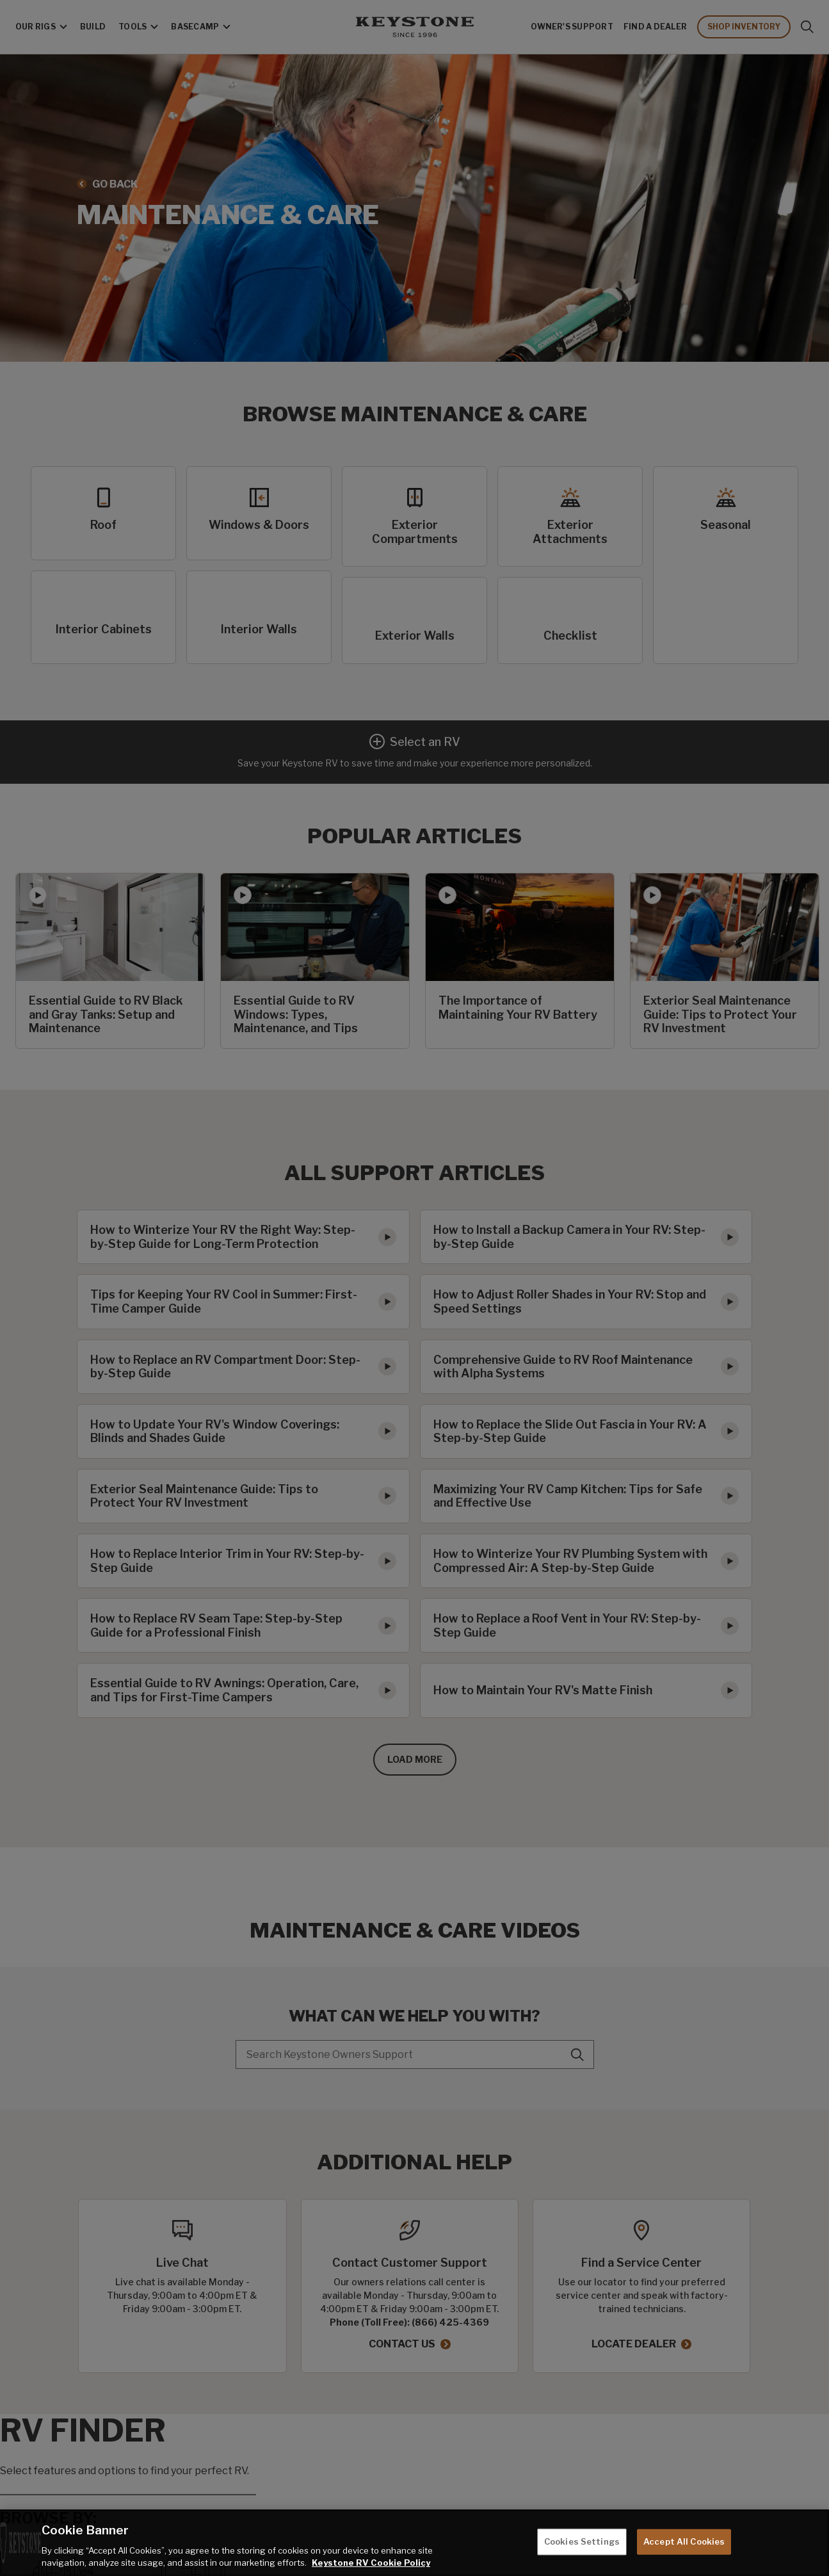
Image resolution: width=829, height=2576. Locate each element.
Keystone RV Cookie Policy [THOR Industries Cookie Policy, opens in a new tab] (371, 2562)
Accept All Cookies (684, 2541)
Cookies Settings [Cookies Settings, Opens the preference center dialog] (582, 2541)
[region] (414, 2542)
